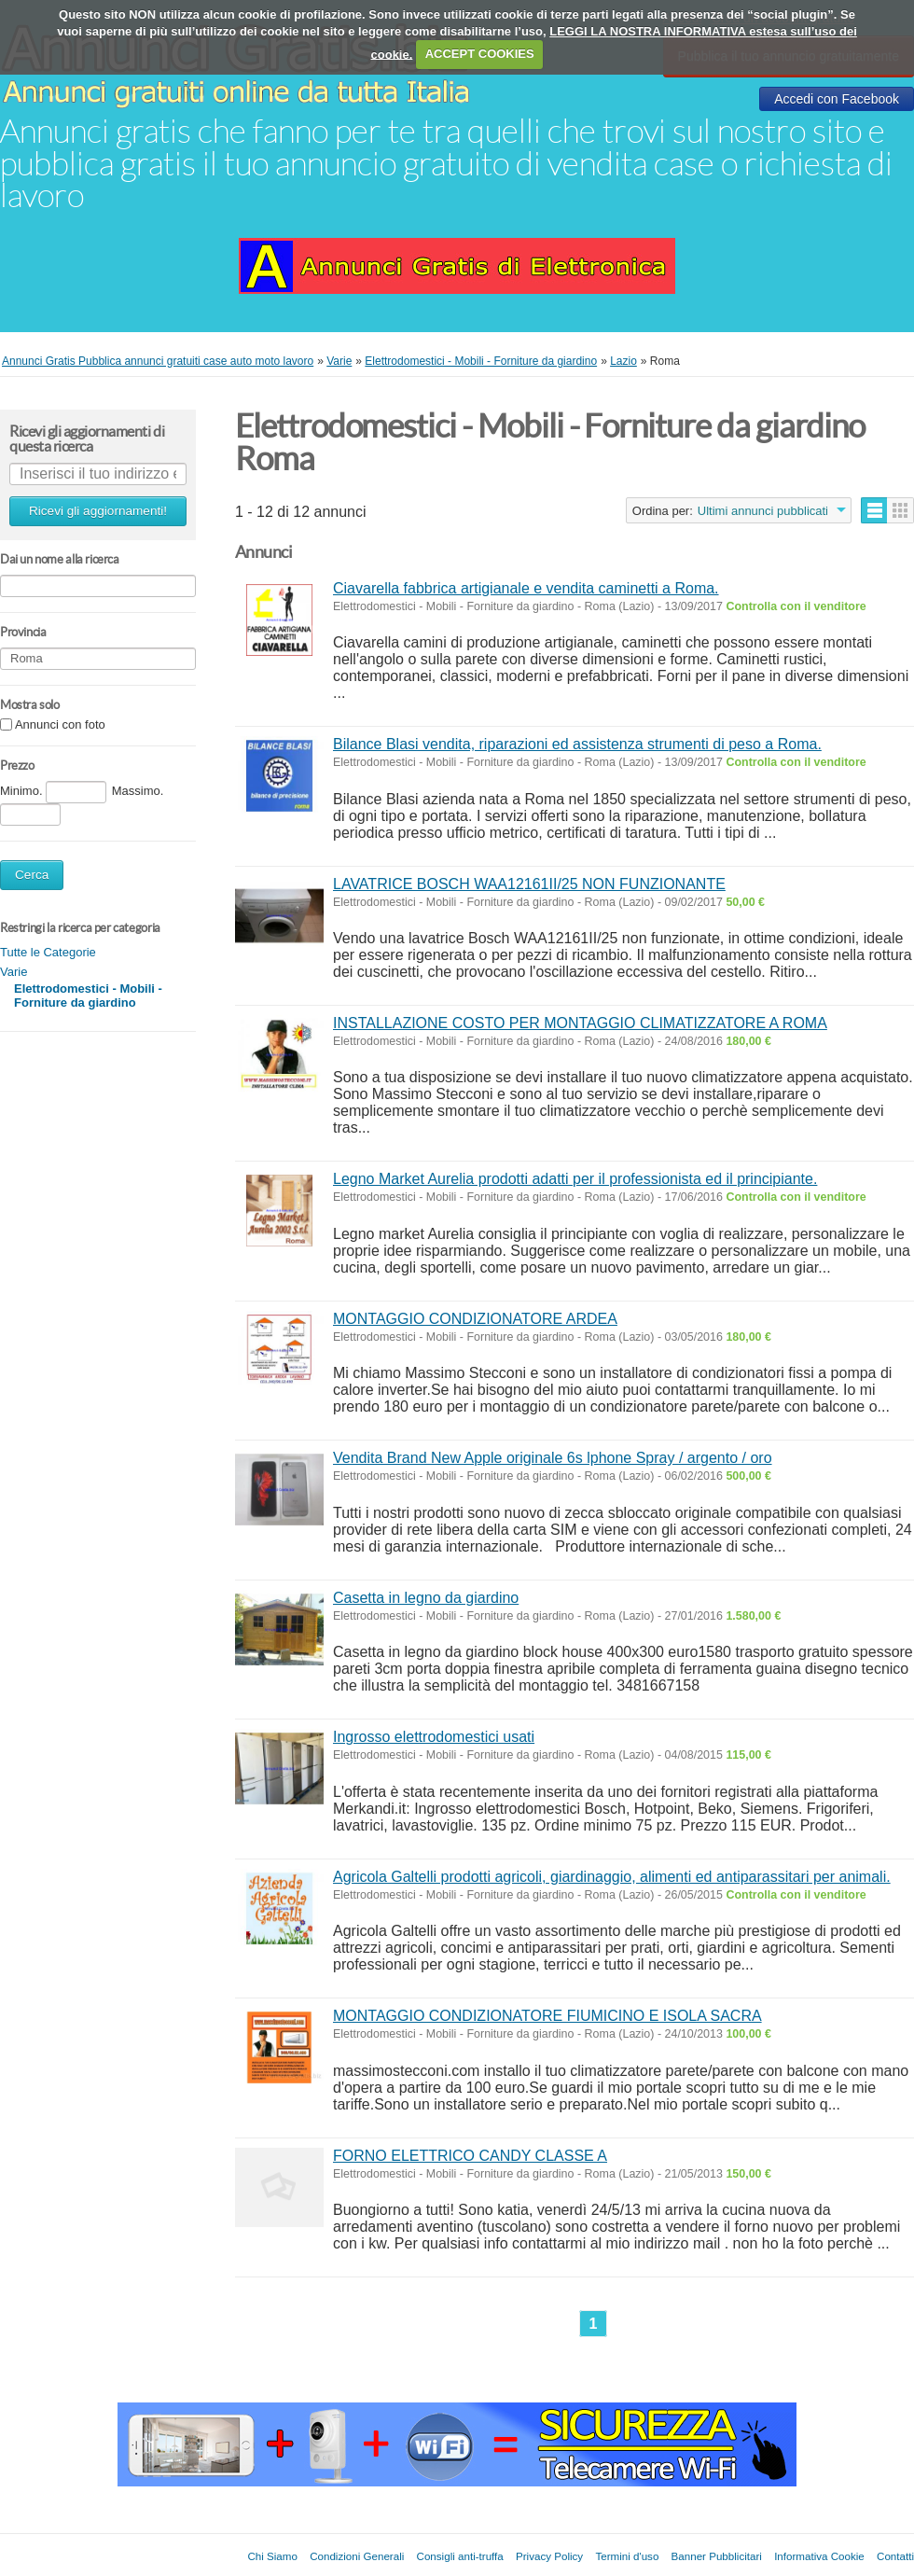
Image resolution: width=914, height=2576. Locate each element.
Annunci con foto (60, 725)
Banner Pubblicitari (717, 2556)
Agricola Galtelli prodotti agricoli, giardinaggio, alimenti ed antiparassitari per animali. (612, 1877)
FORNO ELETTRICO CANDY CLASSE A (470, 2156)
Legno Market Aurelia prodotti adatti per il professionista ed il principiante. (575, 1179)
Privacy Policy (549, 2556)
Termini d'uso (626, 2556)
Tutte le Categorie (48, 952)
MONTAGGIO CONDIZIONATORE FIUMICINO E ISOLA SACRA (547, 2016)
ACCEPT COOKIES (479, 54)
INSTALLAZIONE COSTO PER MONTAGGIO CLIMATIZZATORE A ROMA (580, 1023)
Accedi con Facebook (836, 98)
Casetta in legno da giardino (426, 1598)
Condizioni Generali (357, 2556)
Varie (13, 972)
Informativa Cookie (819, 2556)
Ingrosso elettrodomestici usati (433, 1737)
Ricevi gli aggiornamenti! (98, 511)
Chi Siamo (272, 2556)
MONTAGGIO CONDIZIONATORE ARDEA (475, 1319)
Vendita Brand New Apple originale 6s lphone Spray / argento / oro (552, 1458)
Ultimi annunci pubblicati (763, 511)
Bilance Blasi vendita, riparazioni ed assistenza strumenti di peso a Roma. (577, 744)
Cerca (31, 875)
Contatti (895, 2556)
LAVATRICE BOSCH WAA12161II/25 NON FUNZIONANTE (529, 884)
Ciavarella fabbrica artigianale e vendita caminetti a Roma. (526, 588)
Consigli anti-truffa (460, 2556)
